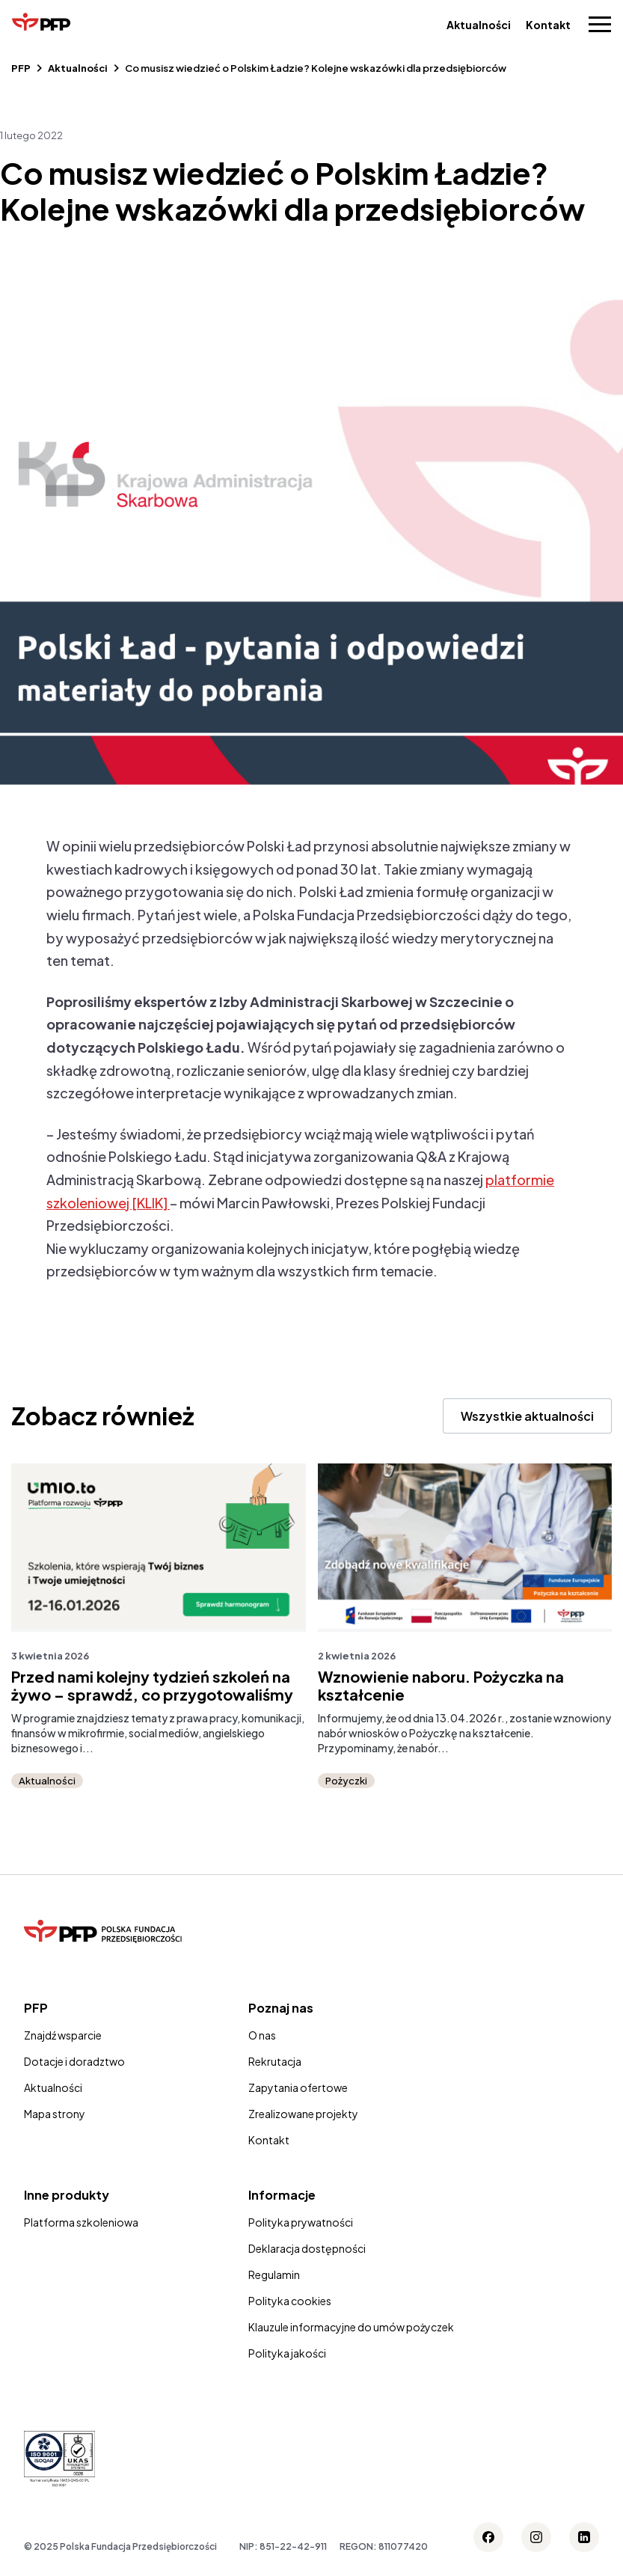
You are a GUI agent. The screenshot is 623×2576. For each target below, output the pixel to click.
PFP (21, 68)
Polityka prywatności (300, 2222)
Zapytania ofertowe (298, 2087)
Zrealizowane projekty (303, 2113)
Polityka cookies (289, 2300)
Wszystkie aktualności (527, 1416)
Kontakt (548, 24)
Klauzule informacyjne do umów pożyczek (351, 2327)
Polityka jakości (287, 2353)
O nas (262, 2035)
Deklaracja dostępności (307, 2248)
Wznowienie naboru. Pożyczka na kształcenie (441, 1686)
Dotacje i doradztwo (74, 2061)
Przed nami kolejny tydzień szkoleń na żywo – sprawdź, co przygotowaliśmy (152, 1686)
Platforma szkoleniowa (81, 2222)
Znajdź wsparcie (63, 2035)
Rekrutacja (274, 2061)
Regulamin (274, 2274)
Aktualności (478, 24)
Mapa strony (54, 2113)
